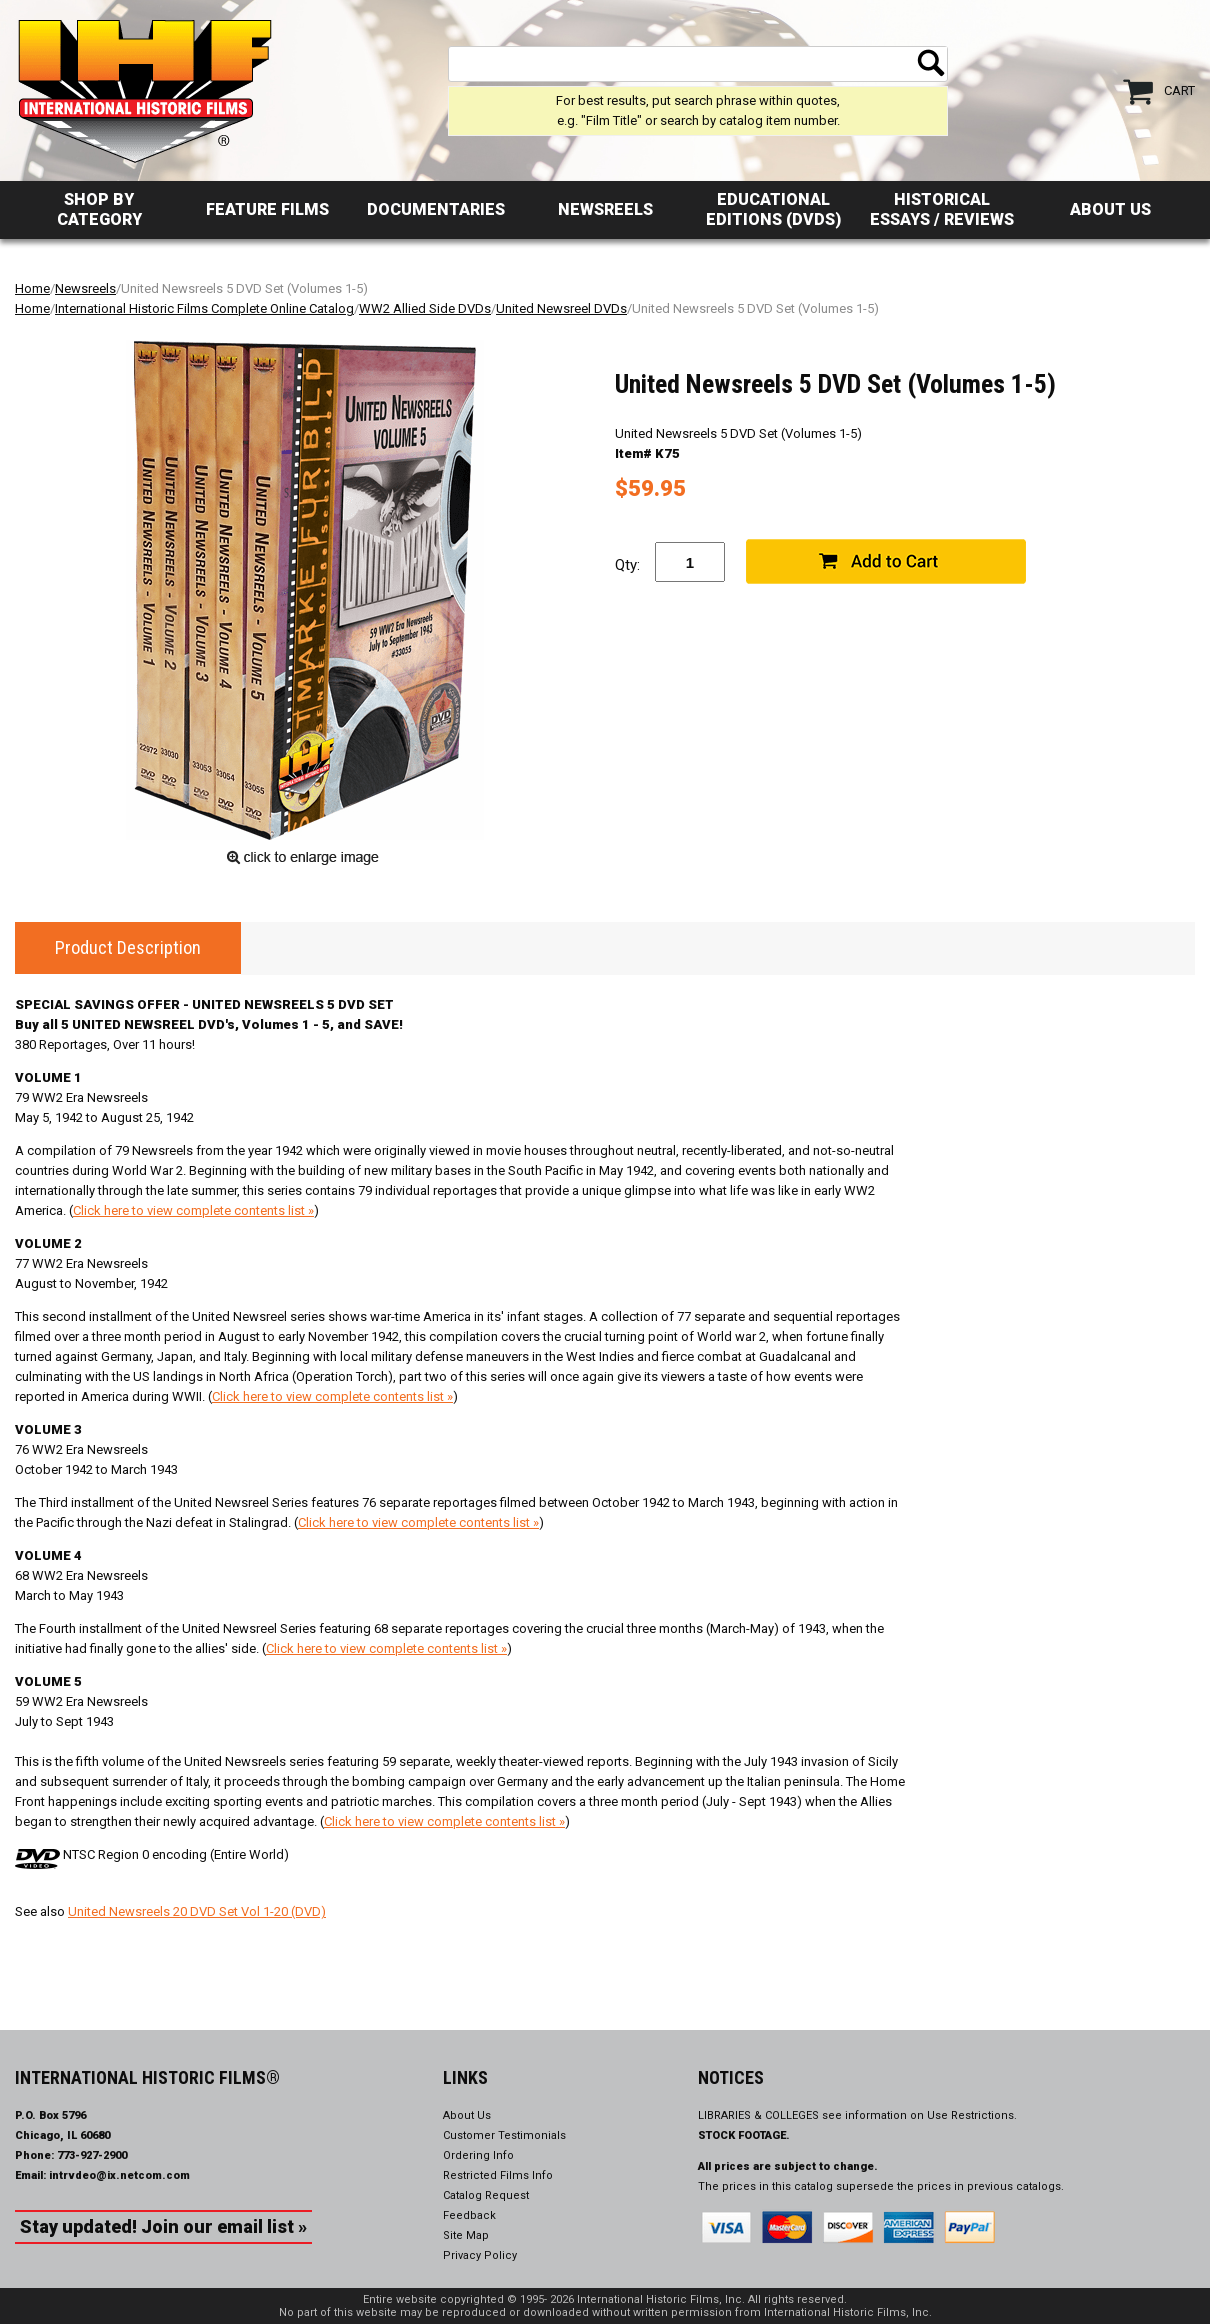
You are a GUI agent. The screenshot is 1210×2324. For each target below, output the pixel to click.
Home (32, 288)
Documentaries (436, 209)
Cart (1179, 90)
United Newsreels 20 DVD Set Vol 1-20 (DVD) (197, 1911)
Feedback (469, 2215)
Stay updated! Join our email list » (163, 2226)
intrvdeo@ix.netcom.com (119, 2175)
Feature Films (267, 209)
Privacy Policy (480, 2255)
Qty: (627, 565)
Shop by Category (99, 209)
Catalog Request (486, 2195)
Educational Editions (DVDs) (773, 209)
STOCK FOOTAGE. (744, 2135)
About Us (1110, 209)
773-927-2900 (92, 2155)
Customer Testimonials (504, 2135)
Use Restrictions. (972, 2115)
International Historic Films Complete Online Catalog (204, 308)
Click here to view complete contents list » (193, 1210)
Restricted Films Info (498, 2175)
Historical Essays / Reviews (942, 209)
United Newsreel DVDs (561, 308)
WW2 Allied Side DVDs (425, 308)
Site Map (466, 2235)
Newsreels (605, 209)
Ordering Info (478, 2155)
